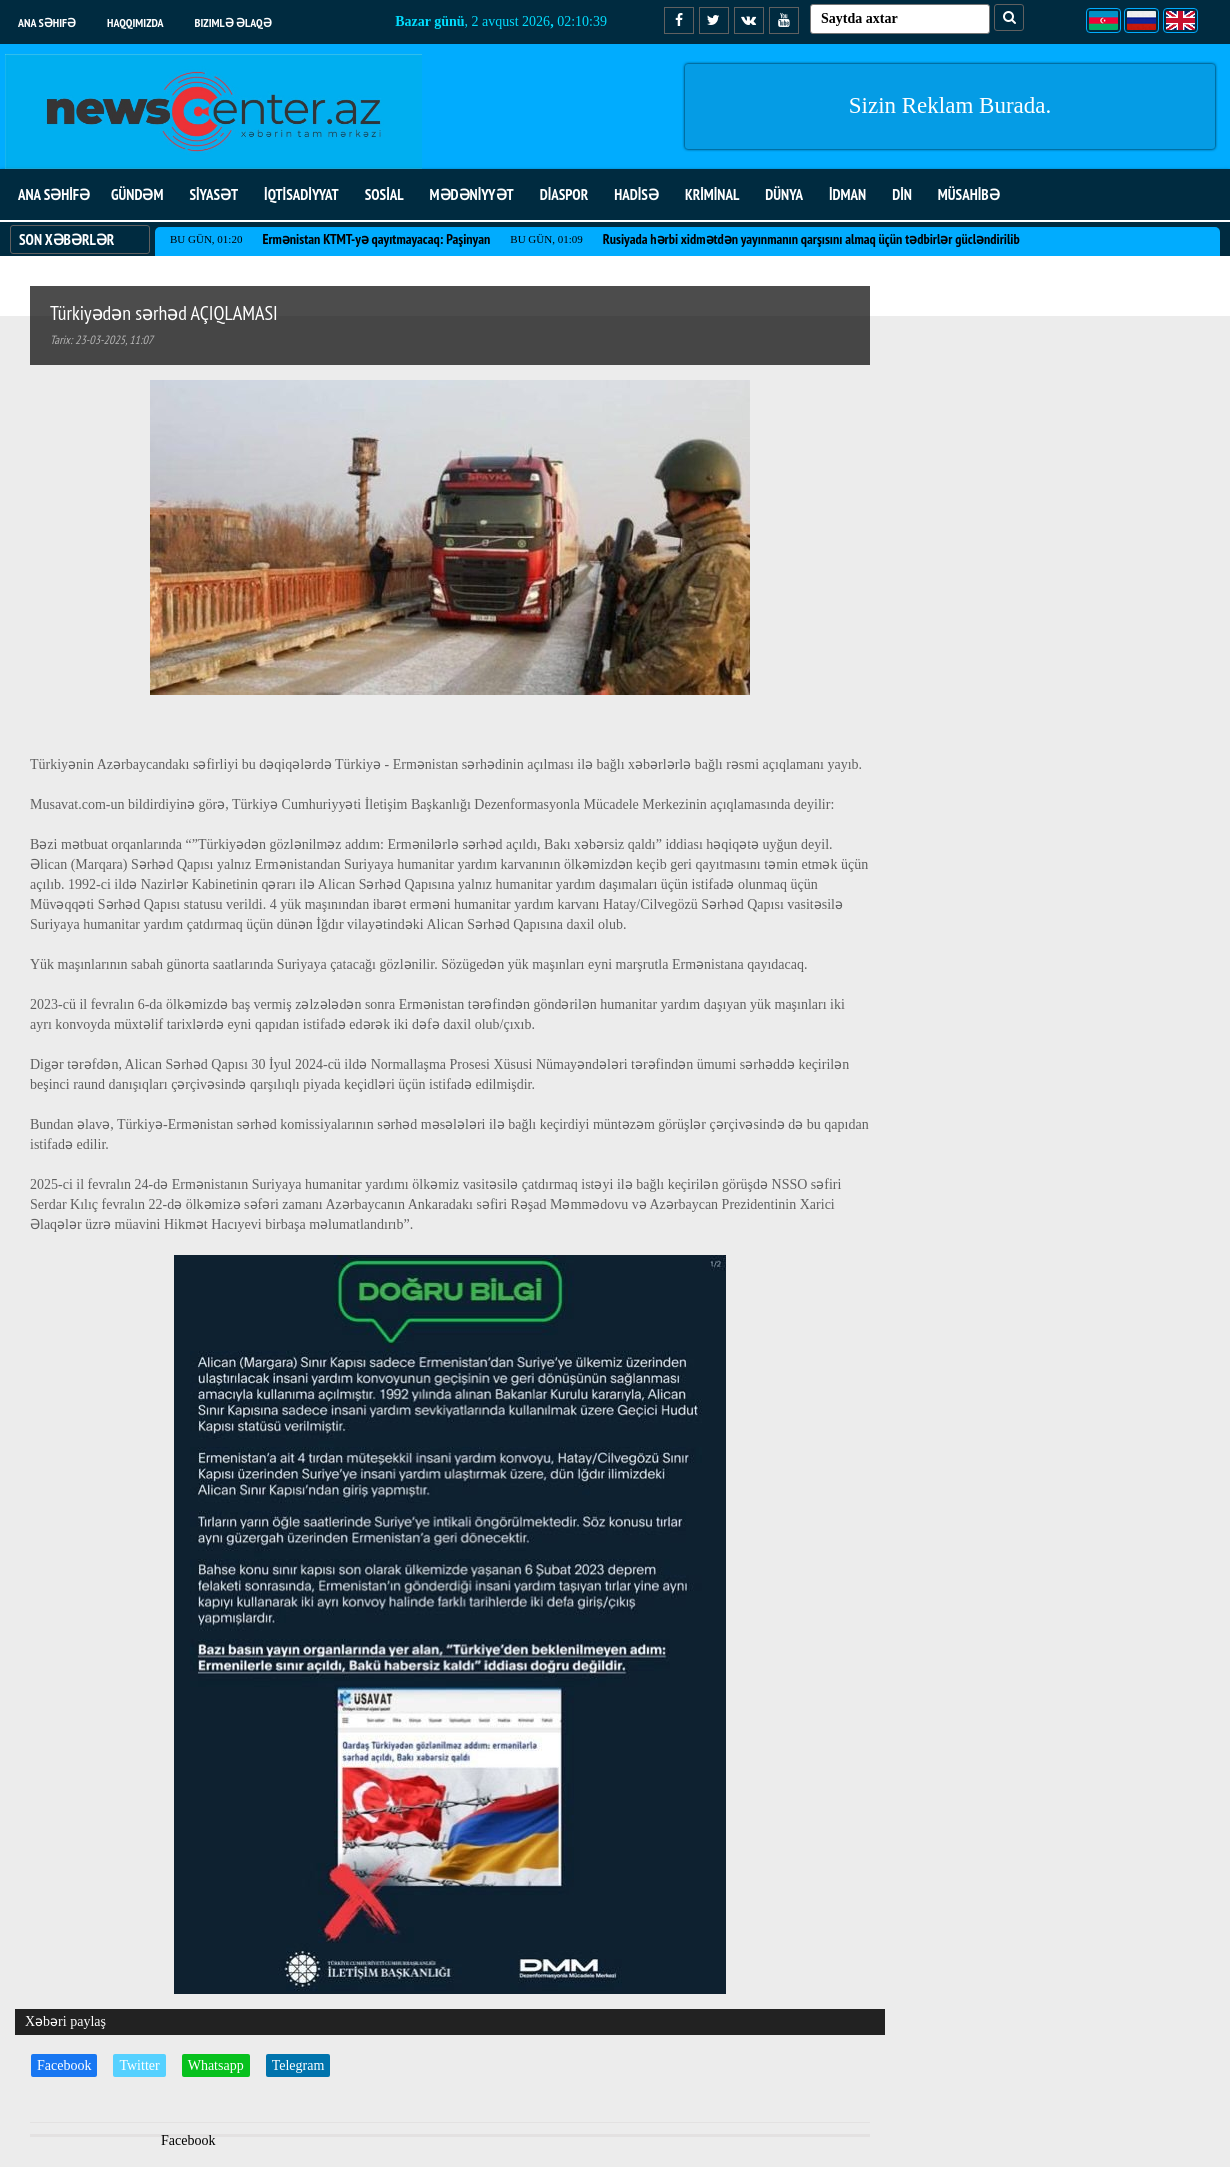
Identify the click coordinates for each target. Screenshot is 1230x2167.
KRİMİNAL (712, 194)
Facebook (64, 2065)
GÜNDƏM (137, 194)
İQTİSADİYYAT (301, 194)
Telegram (298, 2065)
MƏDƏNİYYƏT (472, 194)
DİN (902, 194)
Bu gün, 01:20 (206, 239)
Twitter (139, 2065)
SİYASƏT (213, 194)
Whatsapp (216, 2065)
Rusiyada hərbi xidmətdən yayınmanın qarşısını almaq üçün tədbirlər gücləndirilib (811, 239)
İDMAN (847, 194)
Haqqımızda (135, 22)
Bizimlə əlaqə (233, 22)
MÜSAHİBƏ (969, 194)
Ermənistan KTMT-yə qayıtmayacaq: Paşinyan (376, 239)
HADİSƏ (636, 194)
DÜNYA (784, 194)
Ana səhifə (47, 22)
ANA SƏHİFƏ (54, 194)
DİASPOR (564, 194)
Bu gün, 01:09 (546, 239)
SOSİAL (384, 194)
